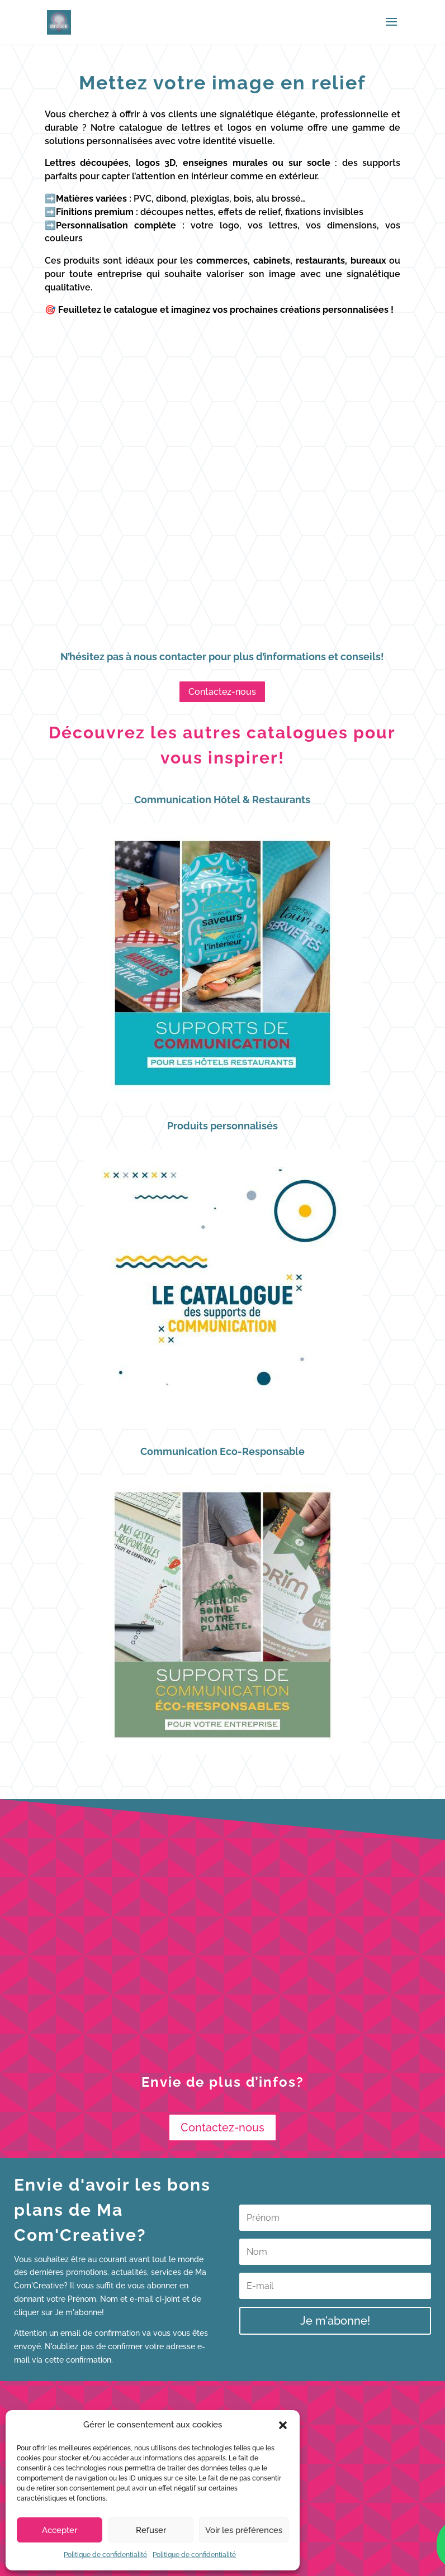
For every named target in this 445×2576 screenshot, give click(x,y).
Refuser (151, 2530)
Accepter (59, 2530)
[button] (282, 2425)
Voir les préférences (243, 2530)
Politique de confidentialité (105, 2555)
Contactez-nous (222, 691)
